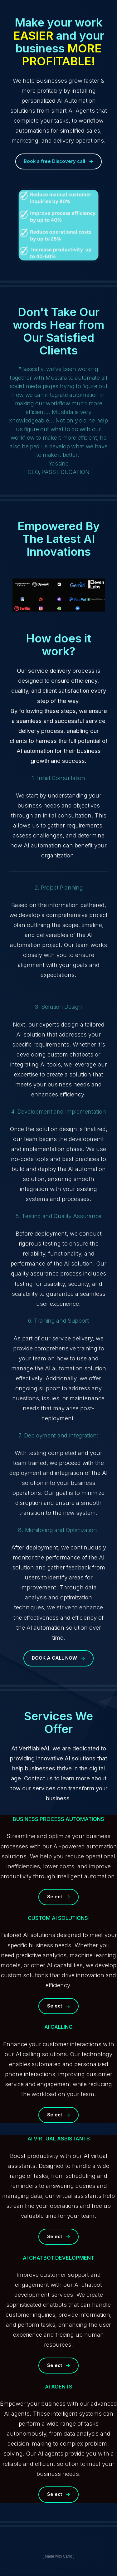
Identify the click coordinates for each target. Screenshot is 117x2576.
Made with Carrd (58, 2556)
